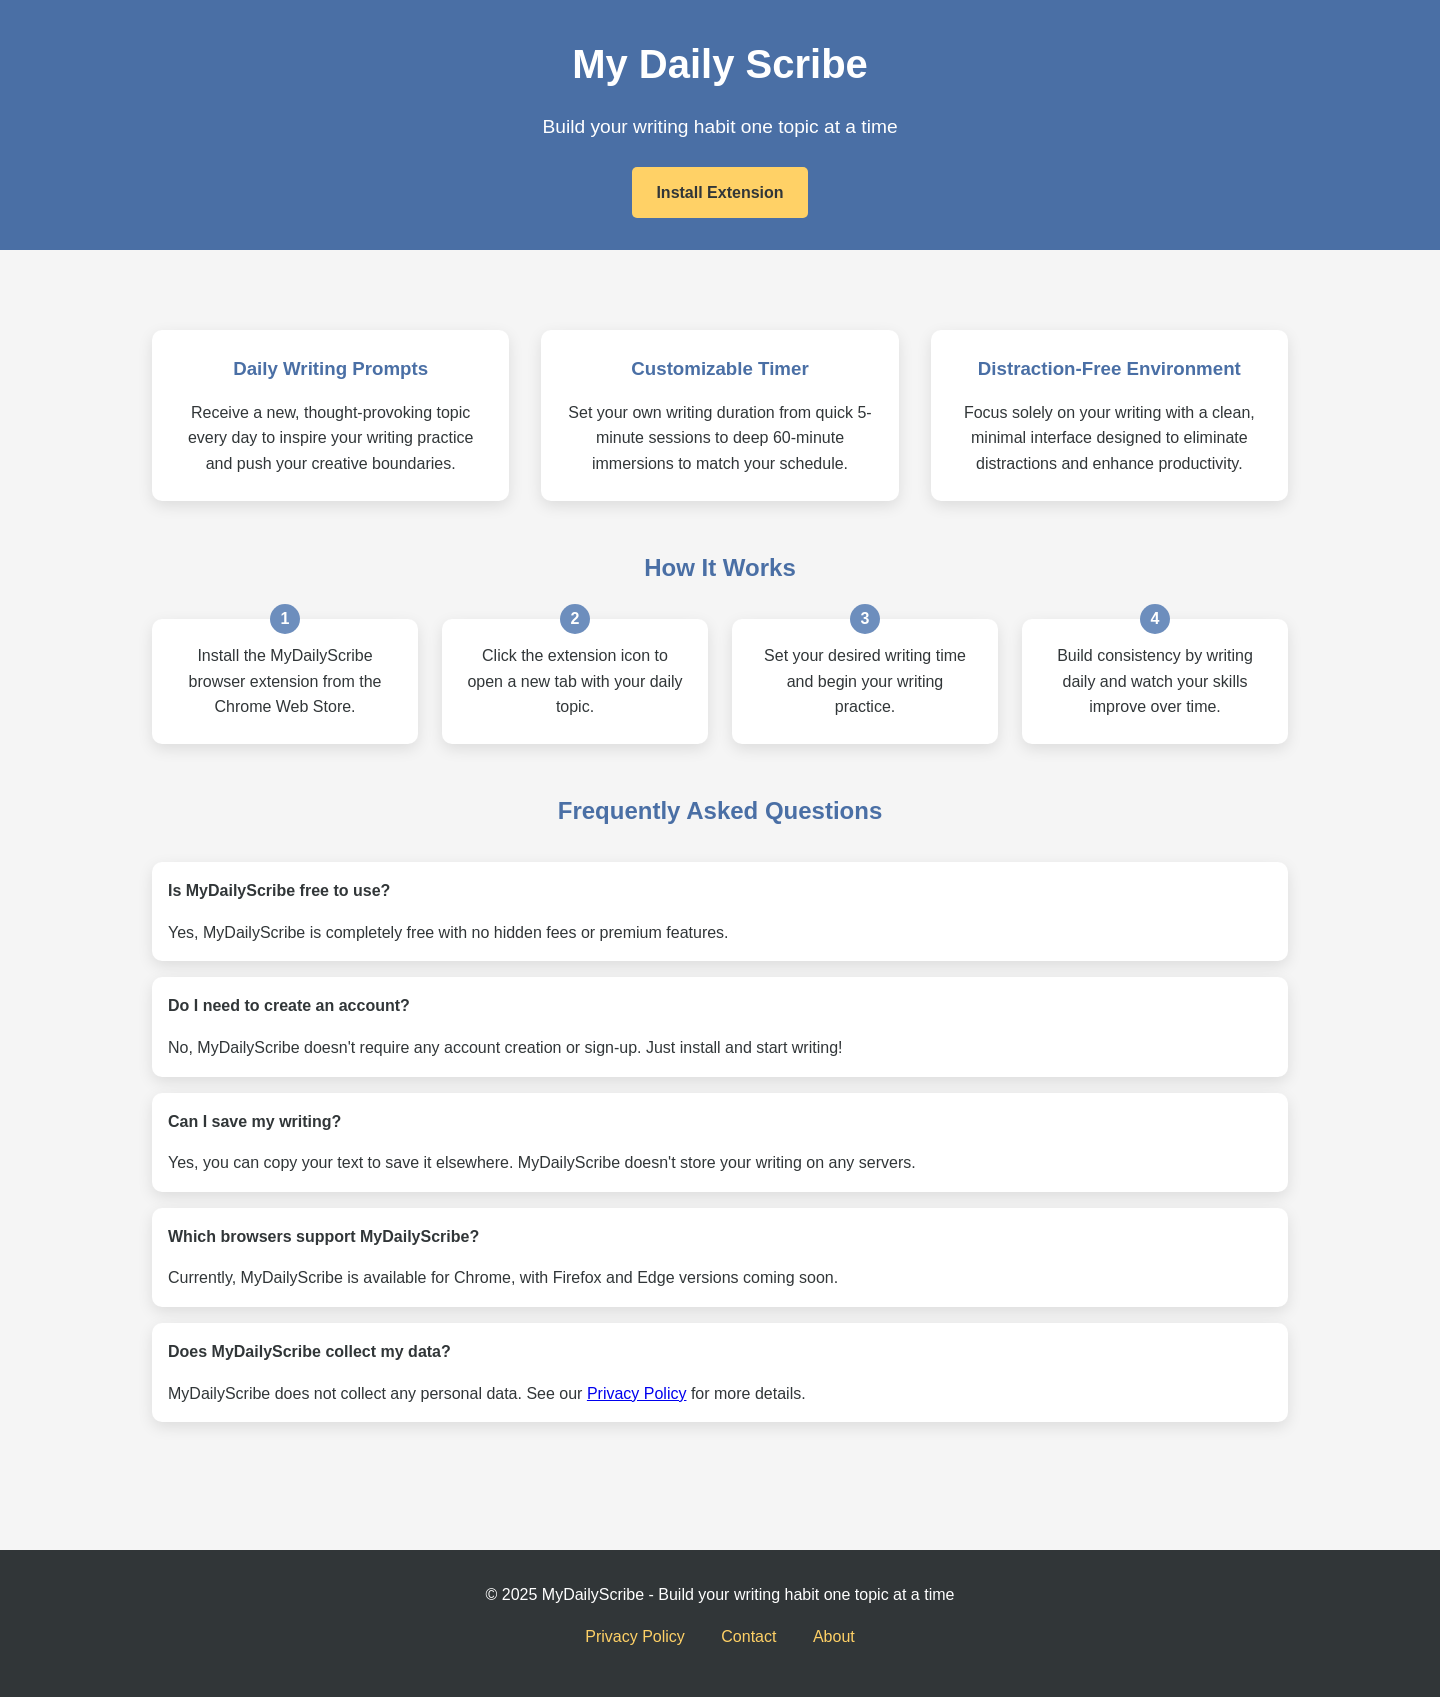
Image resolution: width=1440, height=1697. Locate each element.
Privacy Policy (637, 1393)
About (834, 1636)
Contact (748, 1636)
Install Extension (719, 192)
